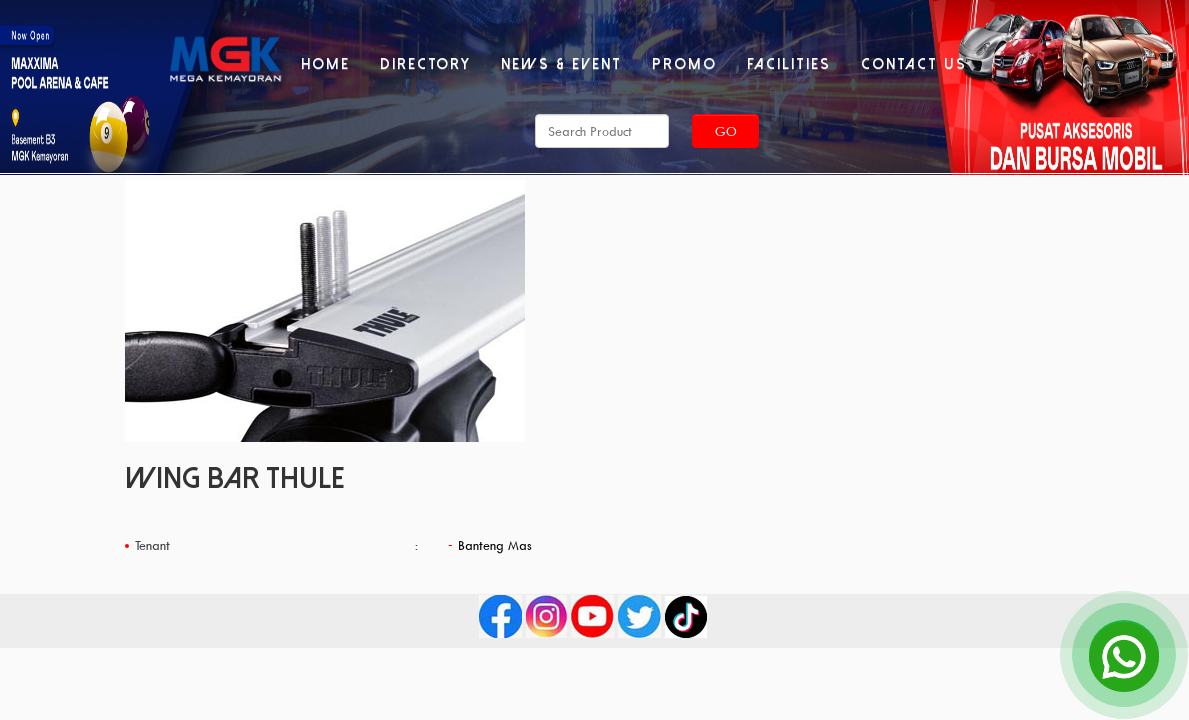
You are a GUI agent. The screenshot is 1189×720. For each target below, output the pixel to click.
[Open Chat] (1124, 655)
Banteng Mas (495, 545)
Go (726, 131)
